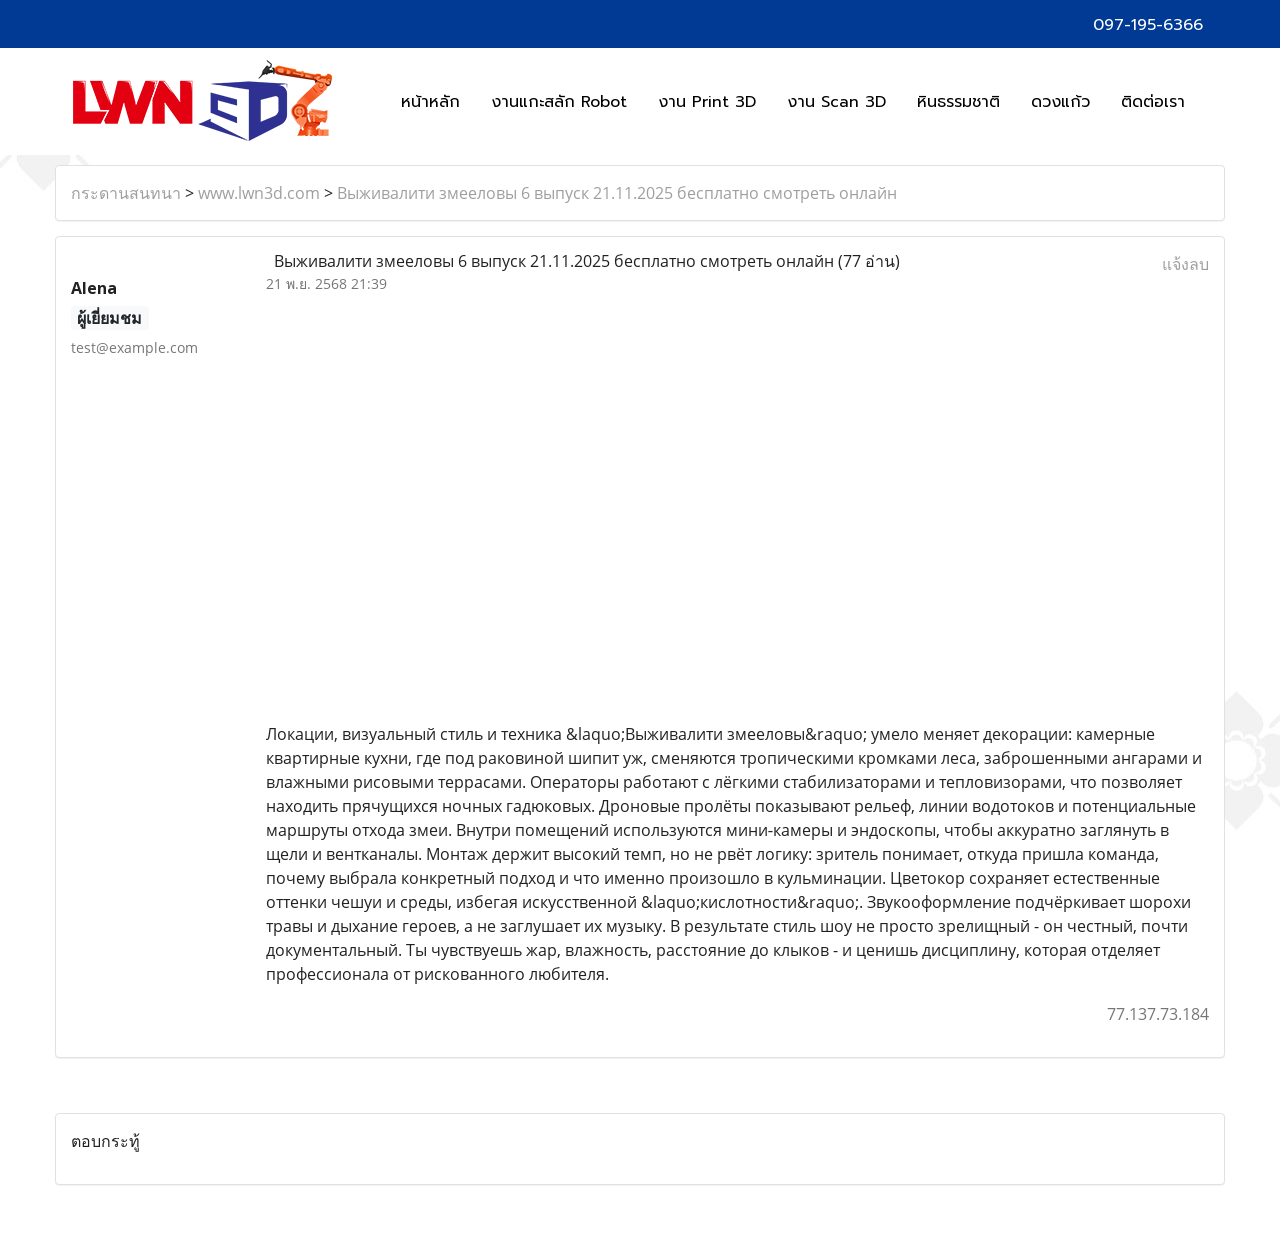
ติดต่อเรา (1153, 102)
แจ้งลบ (1185, 264)
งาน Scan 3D (836, 102)
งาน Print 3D (707, 102)
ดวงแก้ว (1060, 102)
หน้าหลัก (430, 102)
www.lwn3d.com (259, 193)
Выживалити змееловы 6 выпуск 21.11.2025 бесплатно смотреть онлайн (617, 193)
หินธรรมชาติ (958, 102)
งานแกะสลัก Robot (559, 102)
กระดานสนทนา (126, 193)
